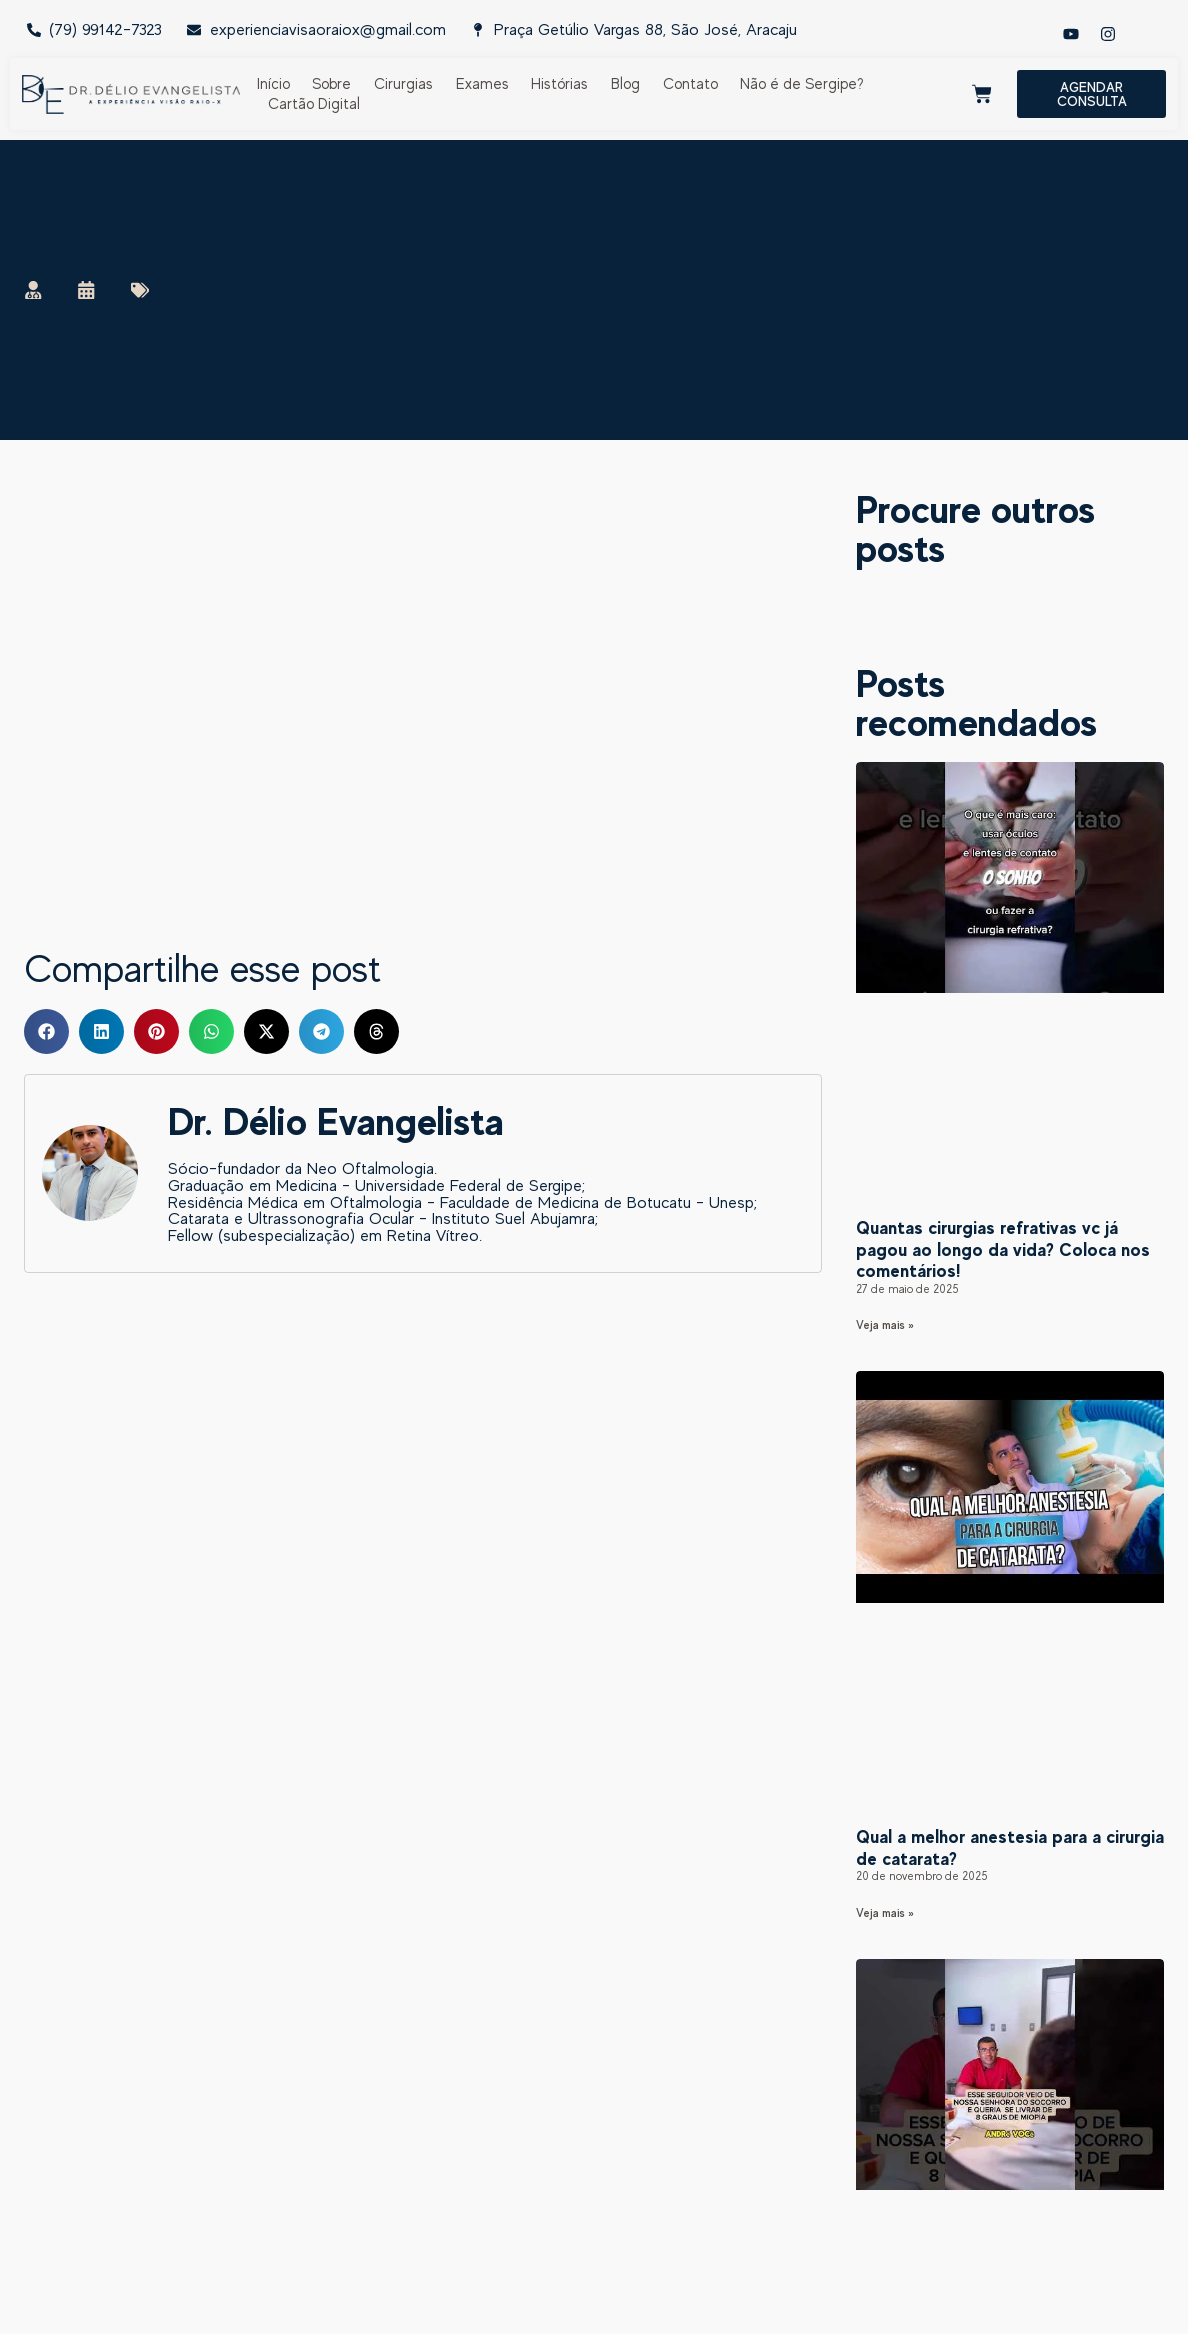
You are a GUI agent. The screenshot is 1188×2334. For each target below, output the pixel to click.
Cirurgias (403, 83)
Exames (482, 83)
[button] (46, 1031)
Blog (625, 83)
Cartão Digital (314, 103)
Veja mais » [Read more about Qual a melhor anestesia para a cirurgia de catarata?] (885, 1913)
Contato (690, 83)
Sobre (331, 83)
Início (273, 83)
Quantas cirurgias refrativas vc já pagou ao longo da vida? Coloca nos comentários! (1003, 1249)
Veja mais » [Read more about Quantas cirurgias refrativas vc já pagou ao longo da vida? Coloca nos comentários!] (885, 1325)
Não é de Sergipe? (802, 83)
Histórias (559, 83)
